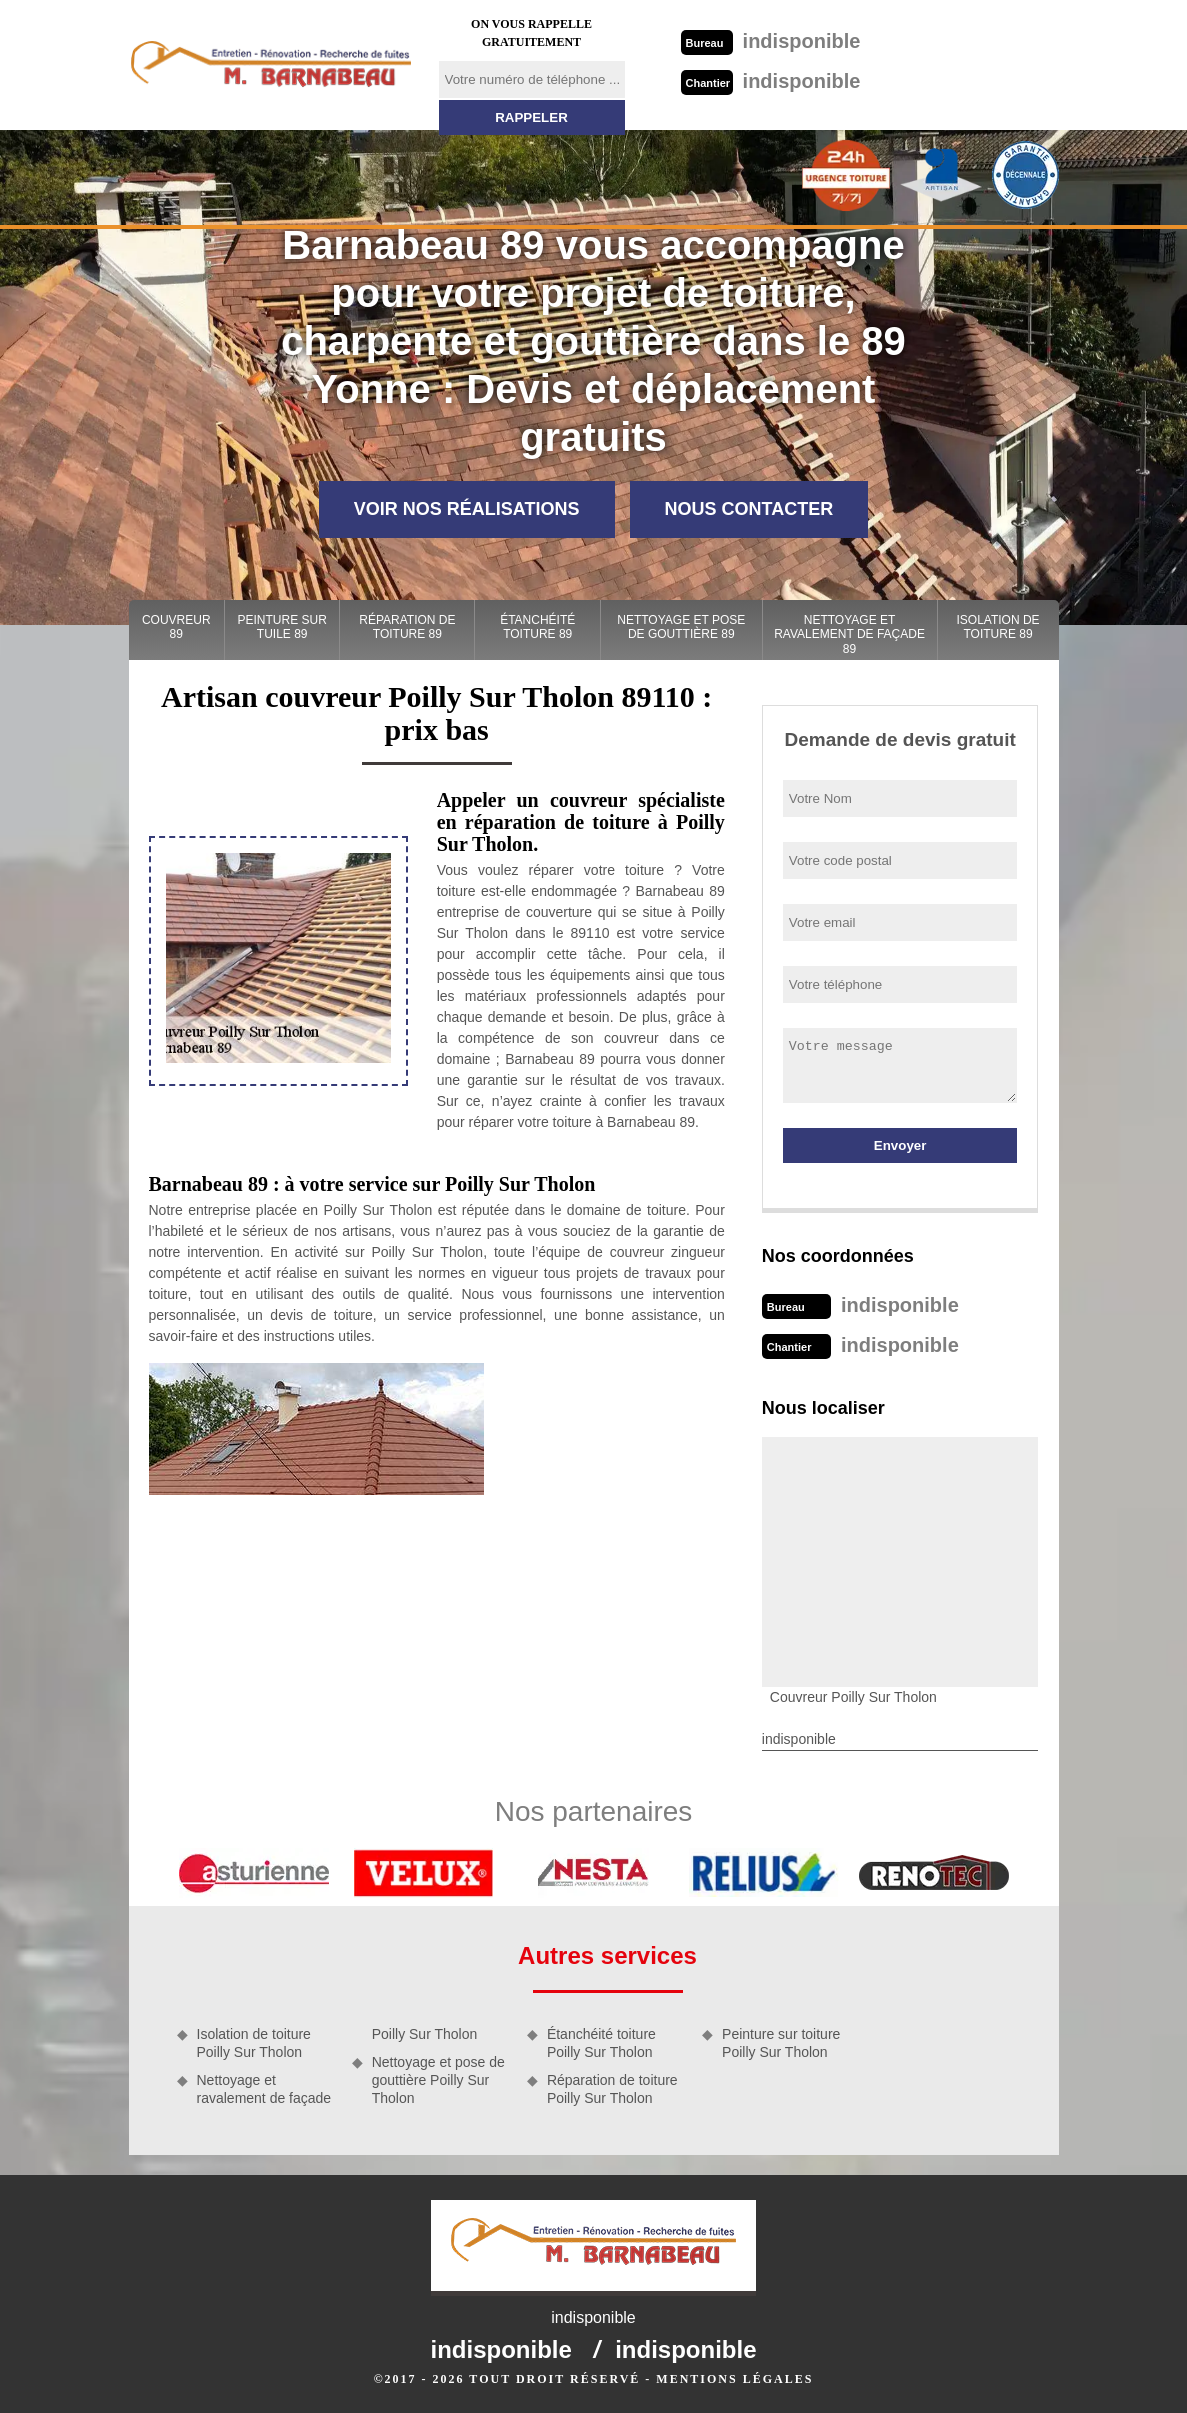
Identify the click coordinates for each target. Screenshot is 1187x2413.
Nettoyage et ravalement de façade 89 (849, 634)
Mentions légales (734, 2379)
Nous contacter (749, 509)
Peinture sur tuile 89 (282, 627)
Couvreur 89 (176, 627)
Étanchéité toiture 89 (537, 627)
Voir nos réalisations (467, 509)
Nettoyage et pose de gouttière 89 (681, 627)
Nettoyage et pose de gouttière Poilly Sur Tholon (438, 2080)
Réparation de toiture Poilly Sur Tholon (612, 2089)
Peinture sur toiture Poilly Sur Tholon (781, 2043)
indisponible (771, 41)
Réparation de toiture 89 (407, 627)
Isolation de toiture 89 (997, 627)
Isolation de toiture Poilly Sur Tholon (254, 2043)
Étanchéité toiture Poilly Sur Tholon (601, 2043)
